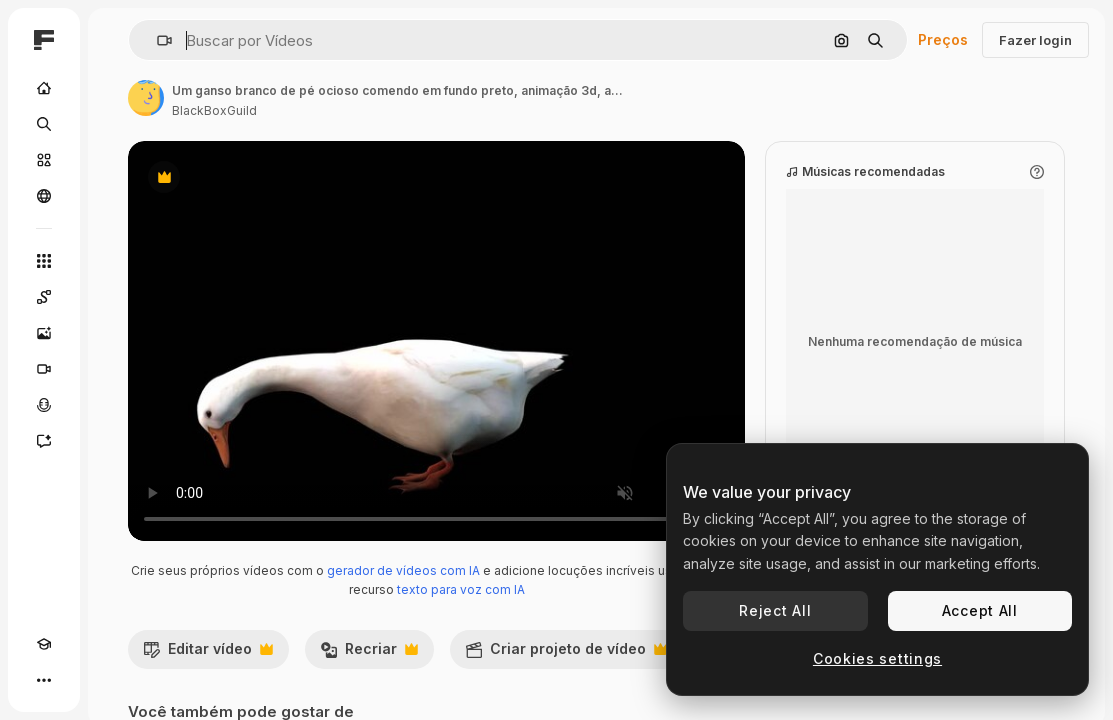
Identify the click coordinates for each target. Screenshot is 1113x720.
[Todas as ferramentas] (44, 261)
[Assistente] (44, 441)
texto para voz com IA (461, 589)
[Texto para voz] (44, 405)
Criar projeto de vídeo (566, 654)
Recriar (369, 654)
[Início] (44, 88)
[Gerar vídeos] (44, 369)
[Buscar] (44, 124)
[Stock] (44, 160)
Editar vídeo (208, 654)
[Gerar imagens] (44, 333)
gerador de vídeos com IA (403, 570)
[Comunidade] (44, 196)
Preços (943, 39)
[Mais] (44, 680)
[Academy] (44, 644)
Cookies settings (877, 658)
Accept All (980, 610)
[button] (156, 40)
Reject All (775, 610)
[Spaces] (44, 297)
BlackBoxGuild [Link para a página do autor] (214, 110)
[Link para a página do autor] (146, 98)
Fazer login (1035, 40)
